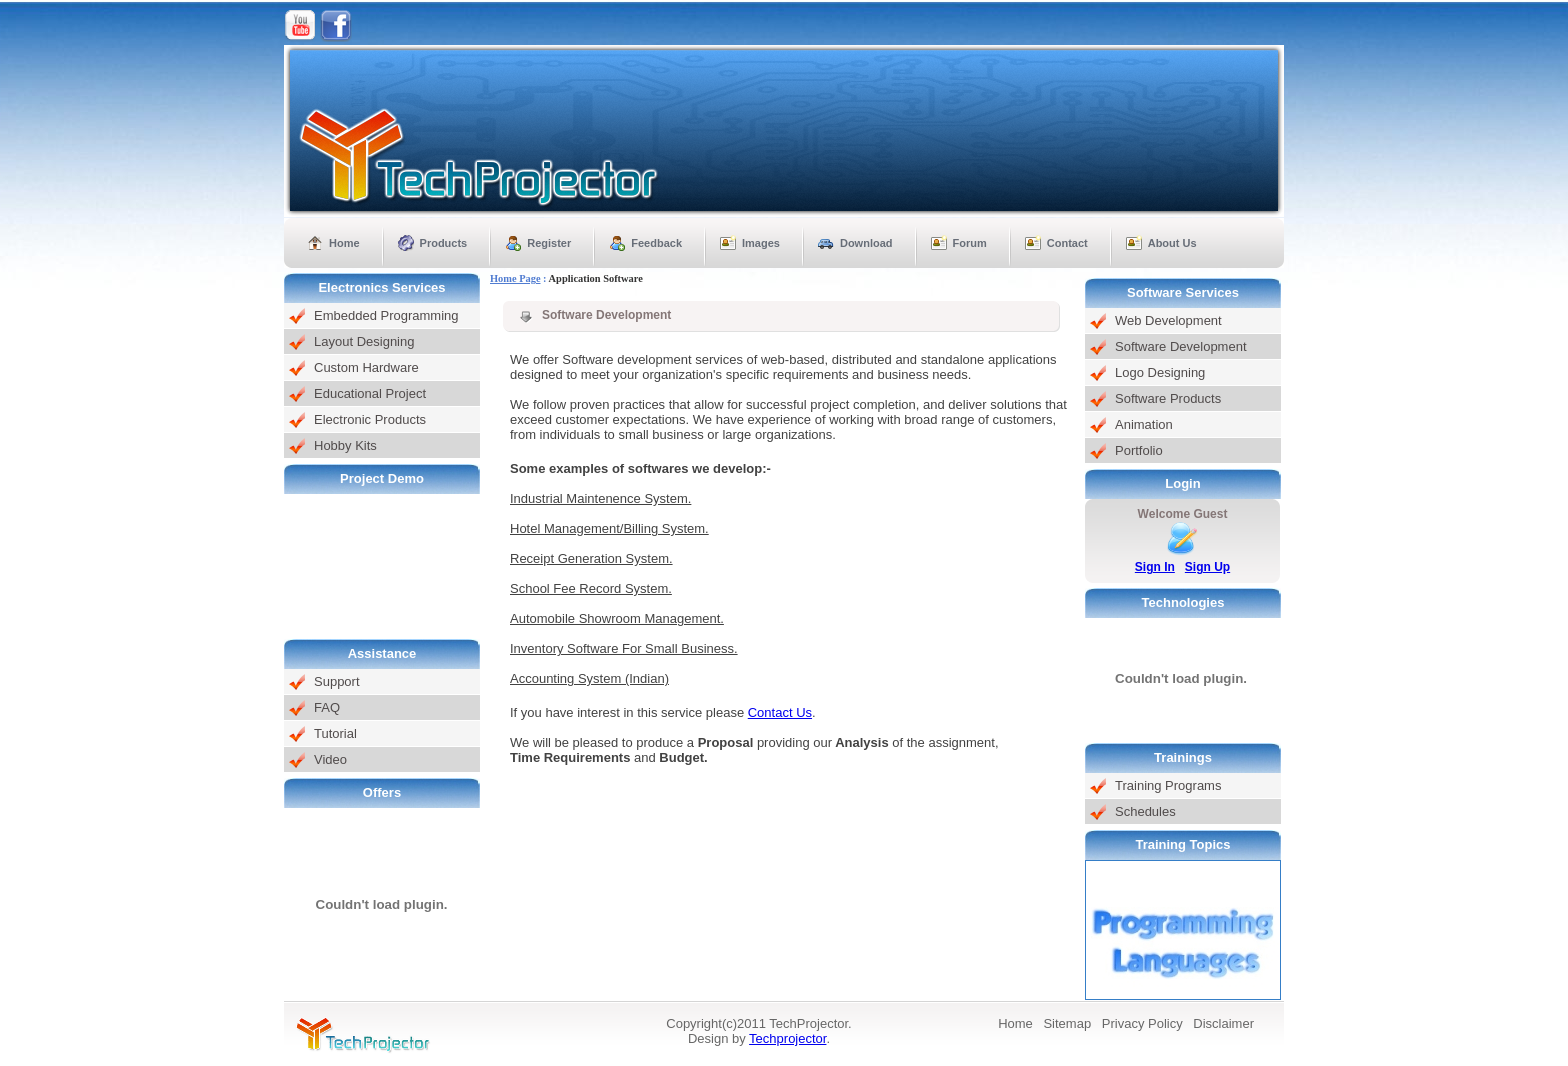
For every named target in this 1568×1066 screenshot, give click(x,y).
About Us (1172, 243)
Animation (1144, 424)
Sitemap (1067, 1023)
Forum (970, 243)
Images (761, 243)
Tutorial (335, 733)
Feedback (656, 243)
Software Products (1168, 398)
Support (337, 681)
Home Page (515, 278)
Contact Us (780, 712)
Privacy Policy (1142, 1023)
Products (444, 243)
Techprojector (787, 1038)
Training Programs (1168, 785)
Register (549, 243)
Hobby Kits (345, 445)
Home (344, 243)
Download (866, 243)
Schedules (1145, 811)
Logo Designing (1160, 372)
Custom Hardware (366, 367)
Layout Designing (364, 341)
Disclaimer (1223, 1023)
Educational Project (370, 393)
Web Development (1168, 320)
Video (330, 759)
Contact (1067, 243)
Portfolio (1139, 450)
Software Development (1181, 346)
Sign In (1155, 567)
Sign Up (1207, 567)
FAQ (327, 707)
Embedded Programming (386, 315)
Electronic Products (370, 419)
